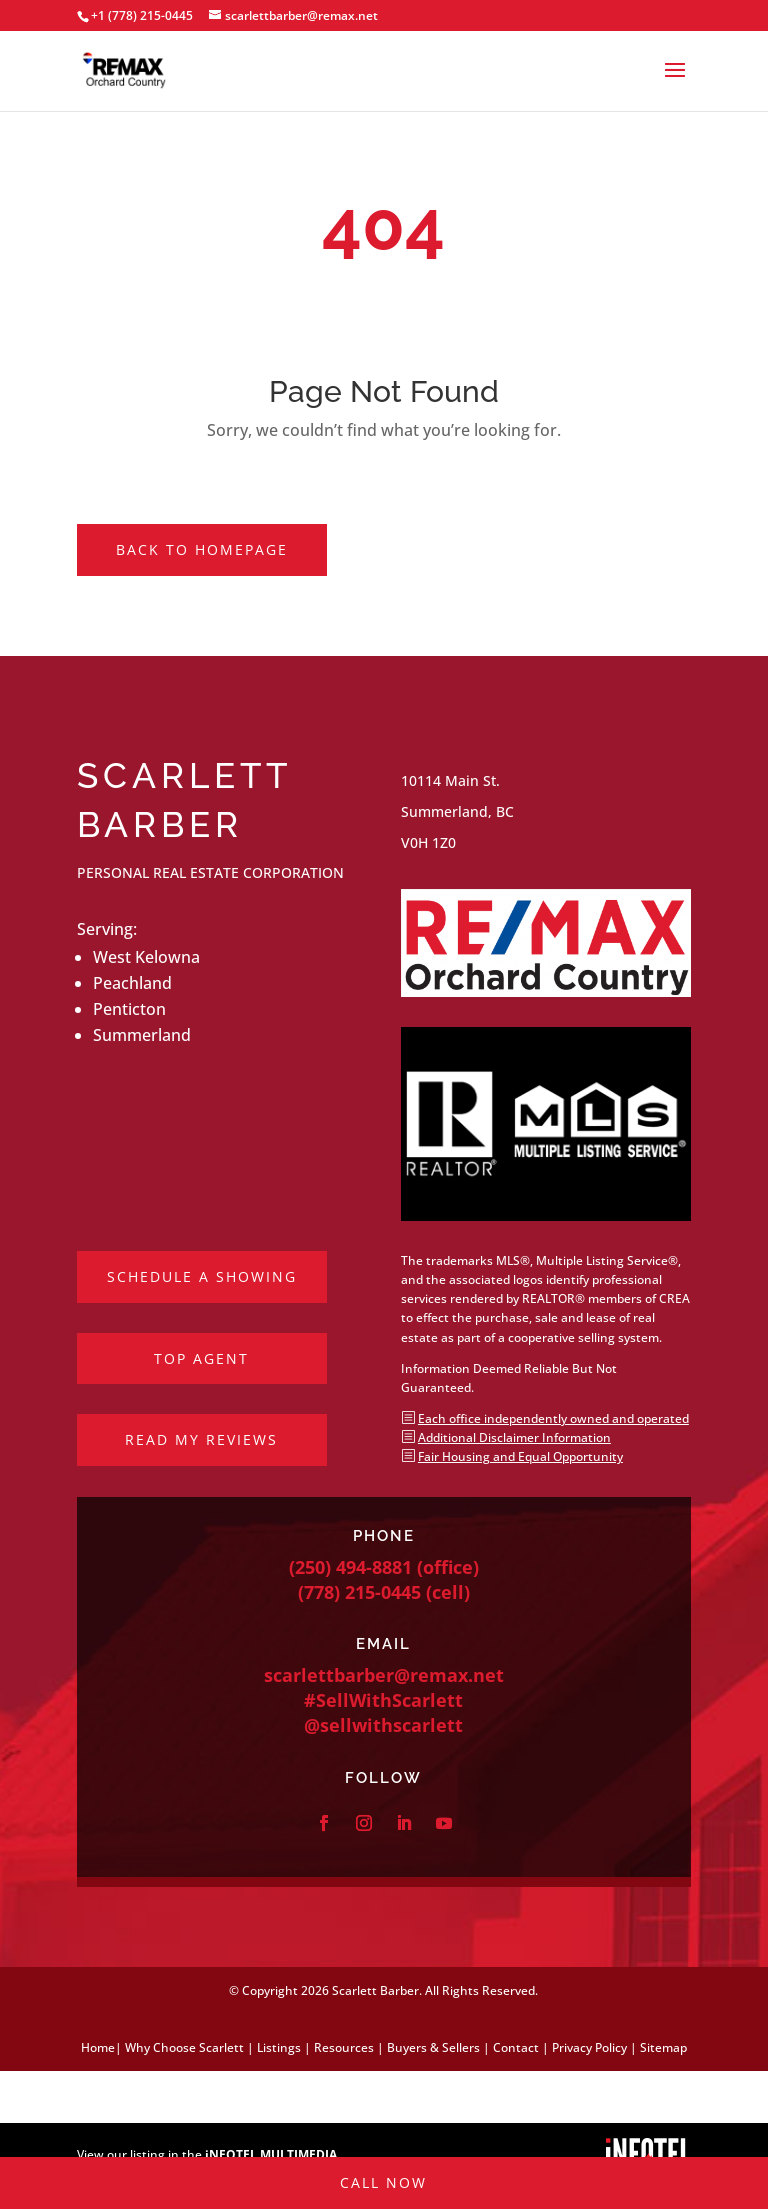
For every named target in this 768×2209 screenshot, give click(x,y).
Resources (344, 2047)
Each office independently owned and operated (553, 1418)
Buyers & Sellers (433, 2047)
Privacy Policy (589, 2047)
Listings (279, 2047)
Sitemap (663, 2047)
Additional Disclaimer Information (514, 1437)
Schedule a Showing (202, 1276)
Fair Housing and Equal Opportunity (520, 1456)
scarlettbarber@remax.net (384, 1675)
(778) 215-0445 (359, 1592)
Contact (516, 2047)
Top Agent (201, 1358)
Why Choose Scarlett (184, 2047)
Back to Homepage (202, 549)
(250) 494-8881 (350, 1567)
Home (98, 2047)
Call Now (383, 2096)
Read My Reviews (201, 1439)
